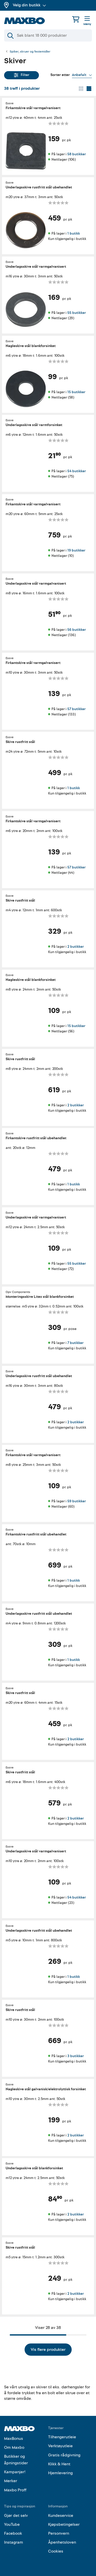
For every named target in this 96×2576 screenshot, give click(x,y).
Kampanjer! (15, 2472)
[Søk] (48, 35)
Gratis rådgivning (64, 2455)
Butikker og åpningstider (16, 2460)
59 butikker (76, 1501)
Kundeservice (60, 2515)
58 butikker (76, 154)
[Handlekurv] (75, 19)
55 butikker (76, 312)
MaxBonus (13, 2438)
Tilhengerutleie (62, 2437)
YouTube (12, 2524)
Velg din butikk (29, 5)
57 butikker (76, 708)
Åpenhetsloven (62, 2542)
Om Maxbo (14, 2447)
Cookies (55, 2551)
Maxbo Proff (15, 2490)
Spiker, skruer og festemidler (30, 51)
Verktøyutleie (60, 2446)
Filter (21, 74)
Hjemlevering (60, 2473)
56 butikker (76, 629)
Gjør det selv (16, 2515)
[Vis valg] (82, 75)
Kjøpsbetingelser (64, 2524)
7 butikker (75, 1342)
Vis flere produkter (48, 2349)
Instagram (13, 2542)
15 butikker (76, 391)
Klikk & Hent (59, 2464)
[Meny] (87, 21)
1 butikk (73, 233)
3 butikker (75, 2056)
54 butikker (76, 471)
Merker (10, 2481)
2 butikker (75, 946)
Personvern (58, 2533)
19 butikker (76, 550)
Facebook (13, 2533)
